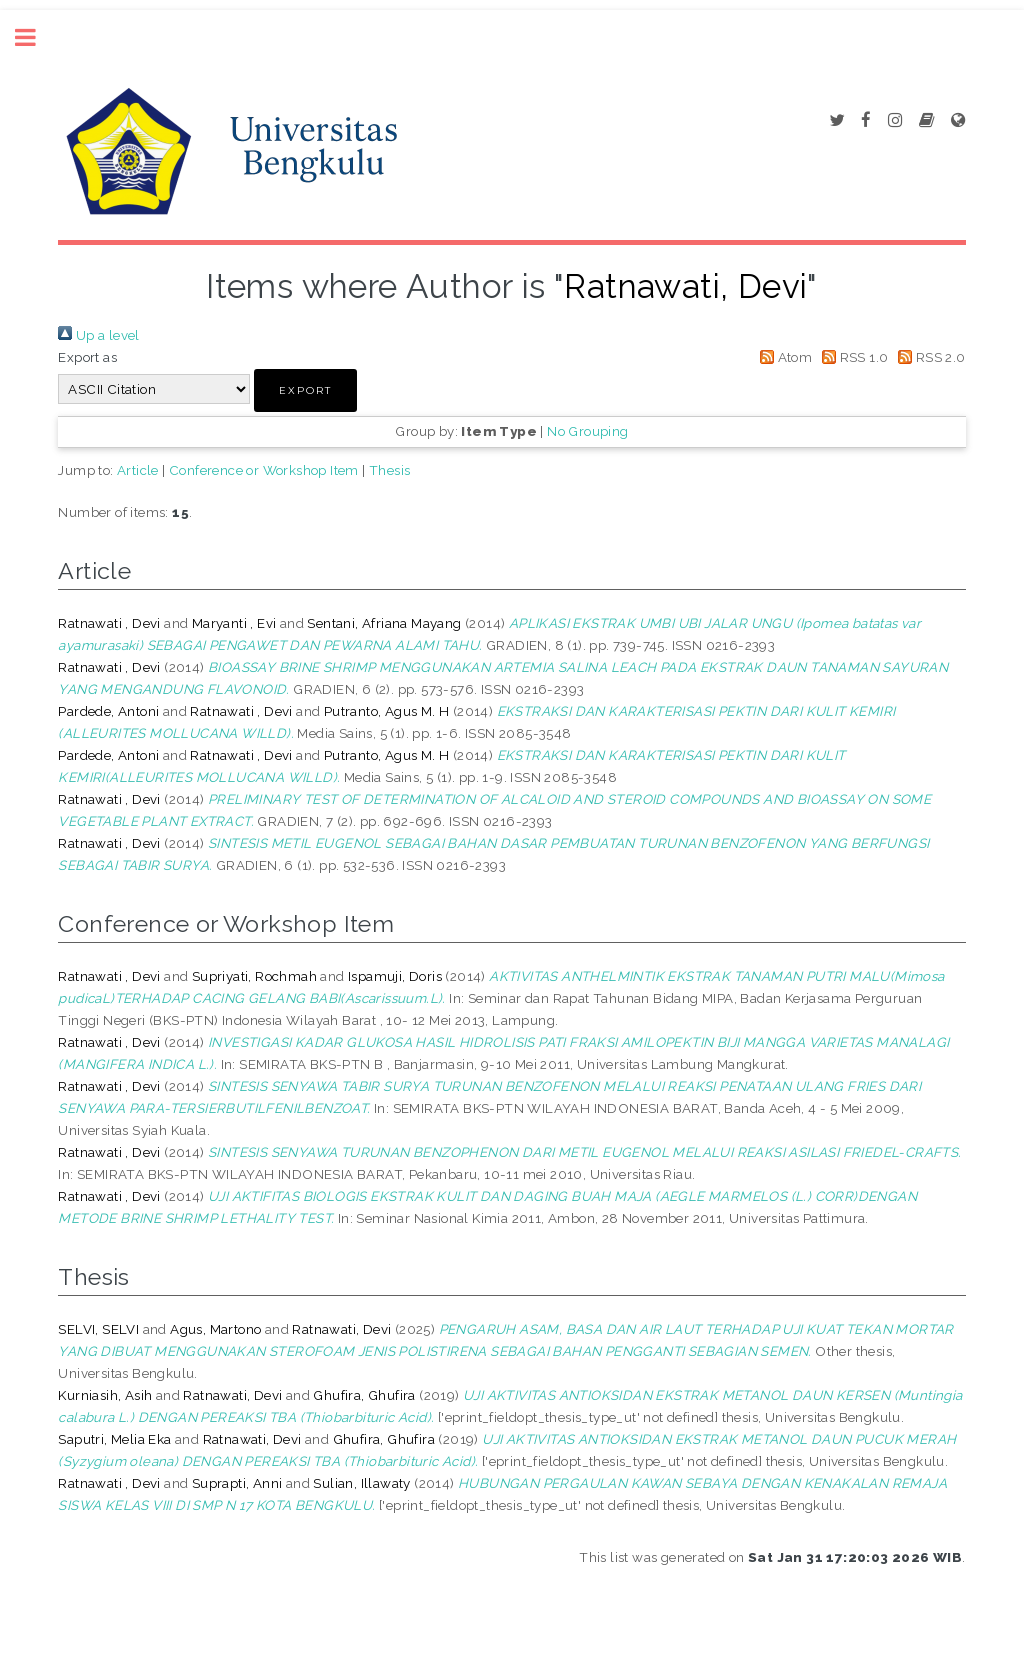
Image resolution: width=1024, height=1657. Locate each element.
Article (138, 470)
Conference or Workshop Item (264, 470)
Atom (782, 357)
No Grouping (587, 431)
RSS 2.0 (929, 357)
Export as (87, 357)
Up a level (98, 335)
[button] (305, 390)
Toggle (36, 37)
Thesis (389, 470)
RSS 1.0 (852, 357)
